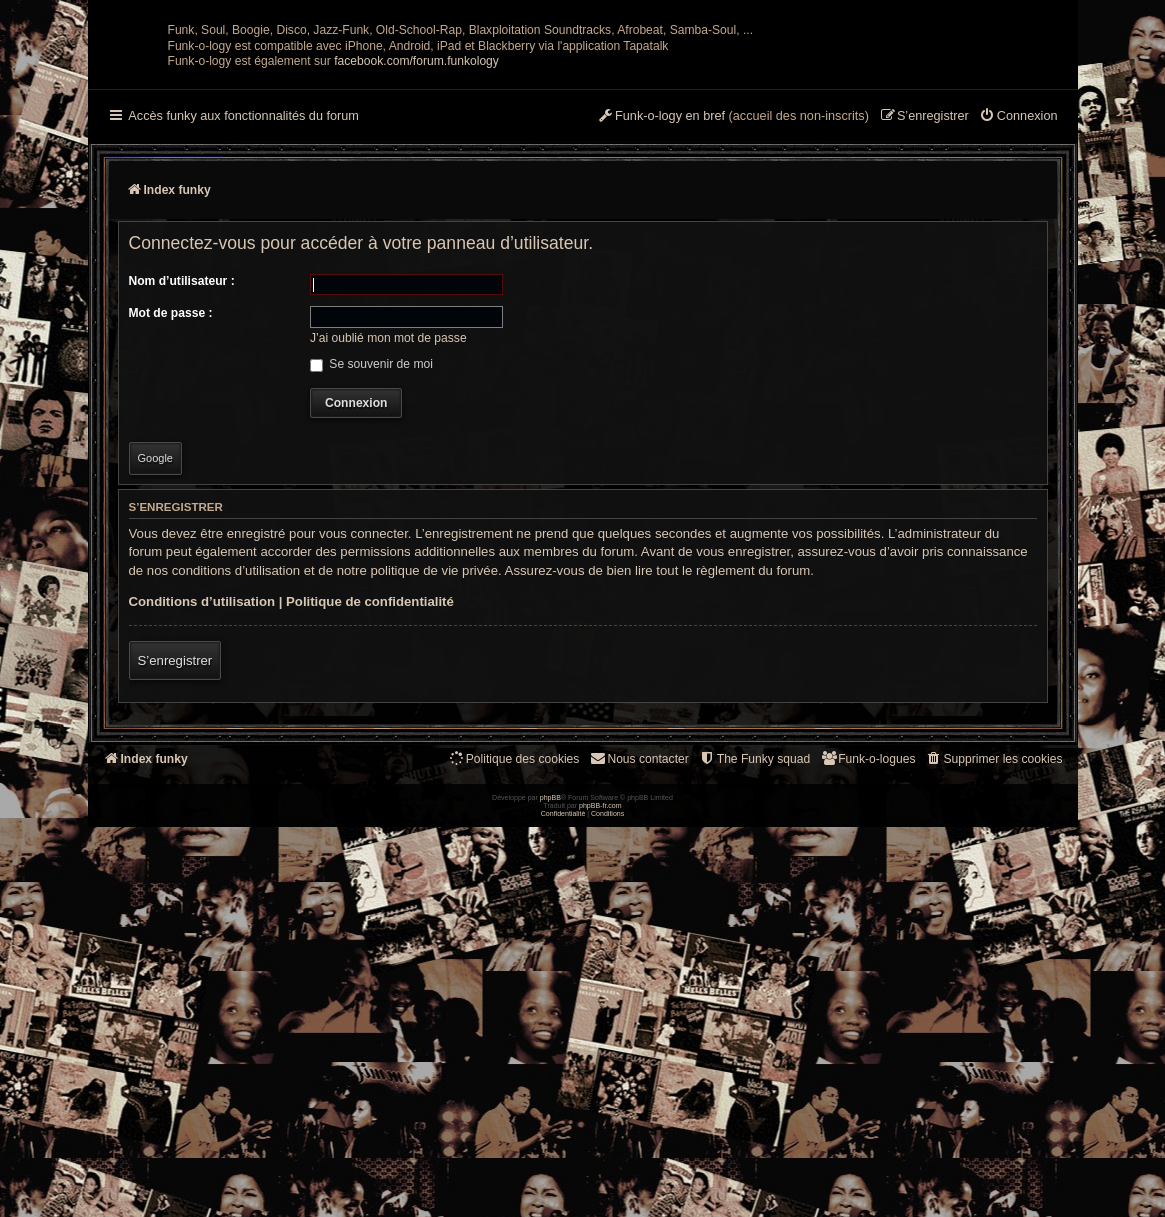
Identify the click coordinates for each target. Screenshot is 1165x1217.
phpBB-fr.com (600, 1195)
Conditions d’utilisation (202, 797)
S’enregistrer (175, 856)
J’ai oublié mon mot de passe (388, 534)
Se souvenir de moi (371, 560)
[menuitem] (1018, 313)
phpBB (550, 1187)
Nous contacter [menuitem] (638, 954)
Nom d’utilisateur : (182, 477)
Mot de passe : (171, 509)
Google (155, 654)
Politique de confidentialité (370, 797)
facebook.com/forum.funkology (416, 257)
